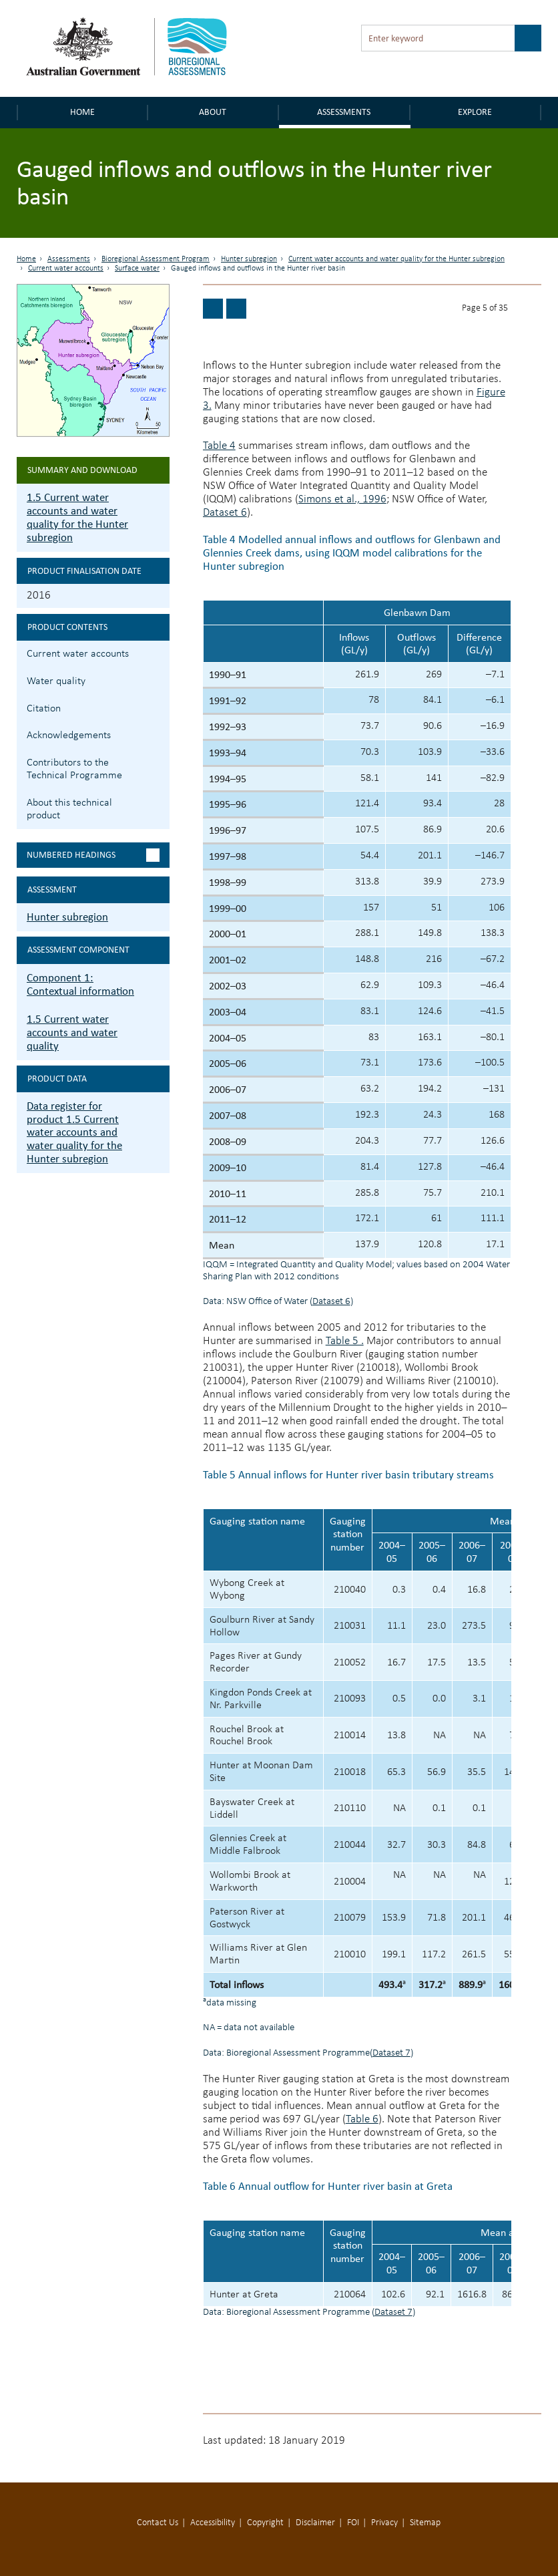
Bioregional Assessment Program (155, 259)
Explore (475, 112)
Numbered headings (71, 854)
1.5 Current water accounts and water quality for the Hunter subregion (77, 517)
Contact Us (157, 2523)
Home (82, 112)
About (212, 112)
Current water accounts (65, 269)
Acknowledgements (69, 735)
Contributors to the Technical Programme (74, 769)
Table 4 (219, 446)
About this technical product (69, 809)
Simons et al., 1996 (342, 499)
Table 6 (362, 2119)
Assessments (343, 112)
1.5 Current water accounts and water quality (72, 1032)
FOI (353, 2523)
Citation (44, 708)
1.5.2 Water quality (158, 679)
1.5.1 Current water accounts (158, 652)
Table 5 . (345, 1341)
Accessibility (212, 2523)
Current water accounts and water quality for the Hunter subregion (396, 259)
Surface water (137, 269)
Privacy (384, 2523)
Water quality (56, 681)
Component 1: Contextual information (80, 984)
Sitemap (425, 2523)
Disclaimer (315, 2523)
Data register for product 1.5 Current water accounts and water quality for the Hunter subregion (74, 1132)
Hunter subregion (249, 259)
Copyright (265, 2523)
